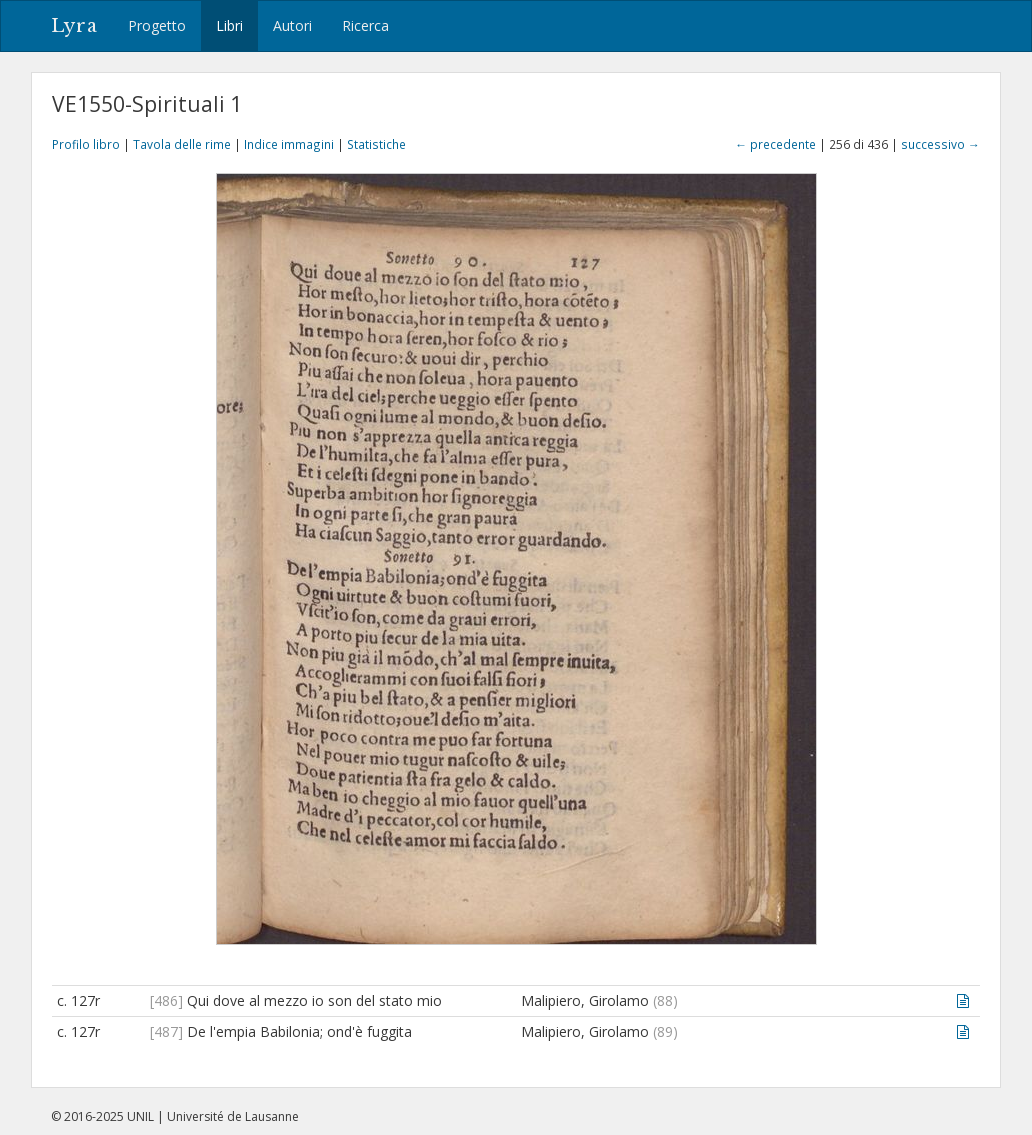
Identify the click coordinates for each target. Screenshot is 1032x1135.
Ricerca (365, 25)
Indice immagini (289, 144)
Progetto (157, 25)
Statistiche (376, 144)
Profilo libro (86, 144)
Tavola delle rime (182, 144)
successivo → (940, 144)
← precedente (775, 144)
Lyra (74, 26)
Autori (292, 25)
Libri (229, 25)
